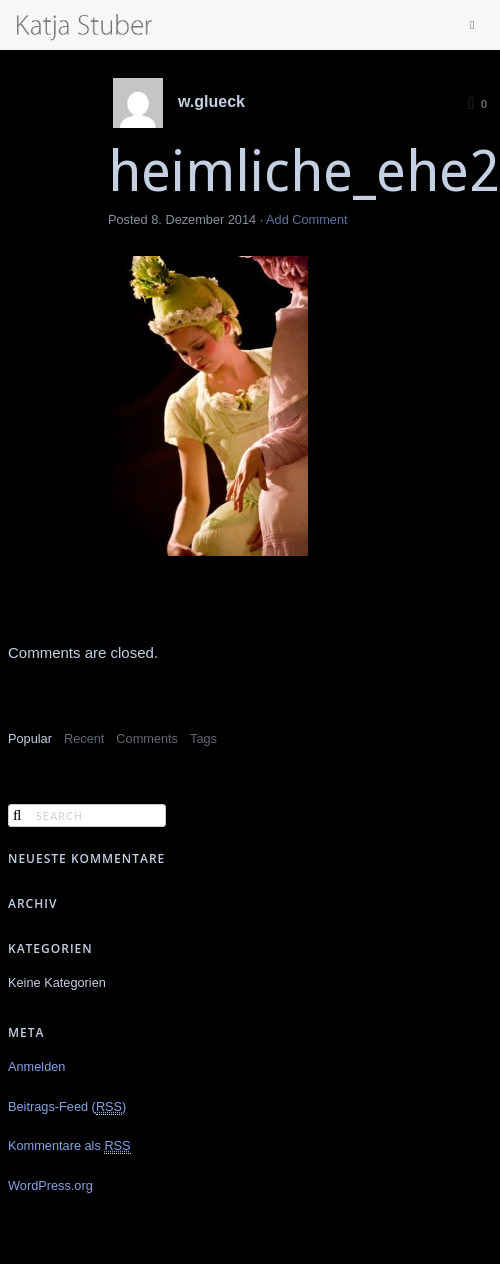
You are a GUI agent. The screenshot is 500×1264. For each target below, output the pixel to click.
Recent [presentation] (84, 738)
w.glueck (211, 101)
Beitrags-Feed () (67, 1107)
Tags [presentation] (203, 738)
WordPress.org (50, 1185)
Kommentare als (69, 1146)
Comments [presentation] (147, 738)
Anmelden (36, 1066)
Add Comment (307, 219)
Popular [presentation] (30, 738)
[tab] (30, 740)
